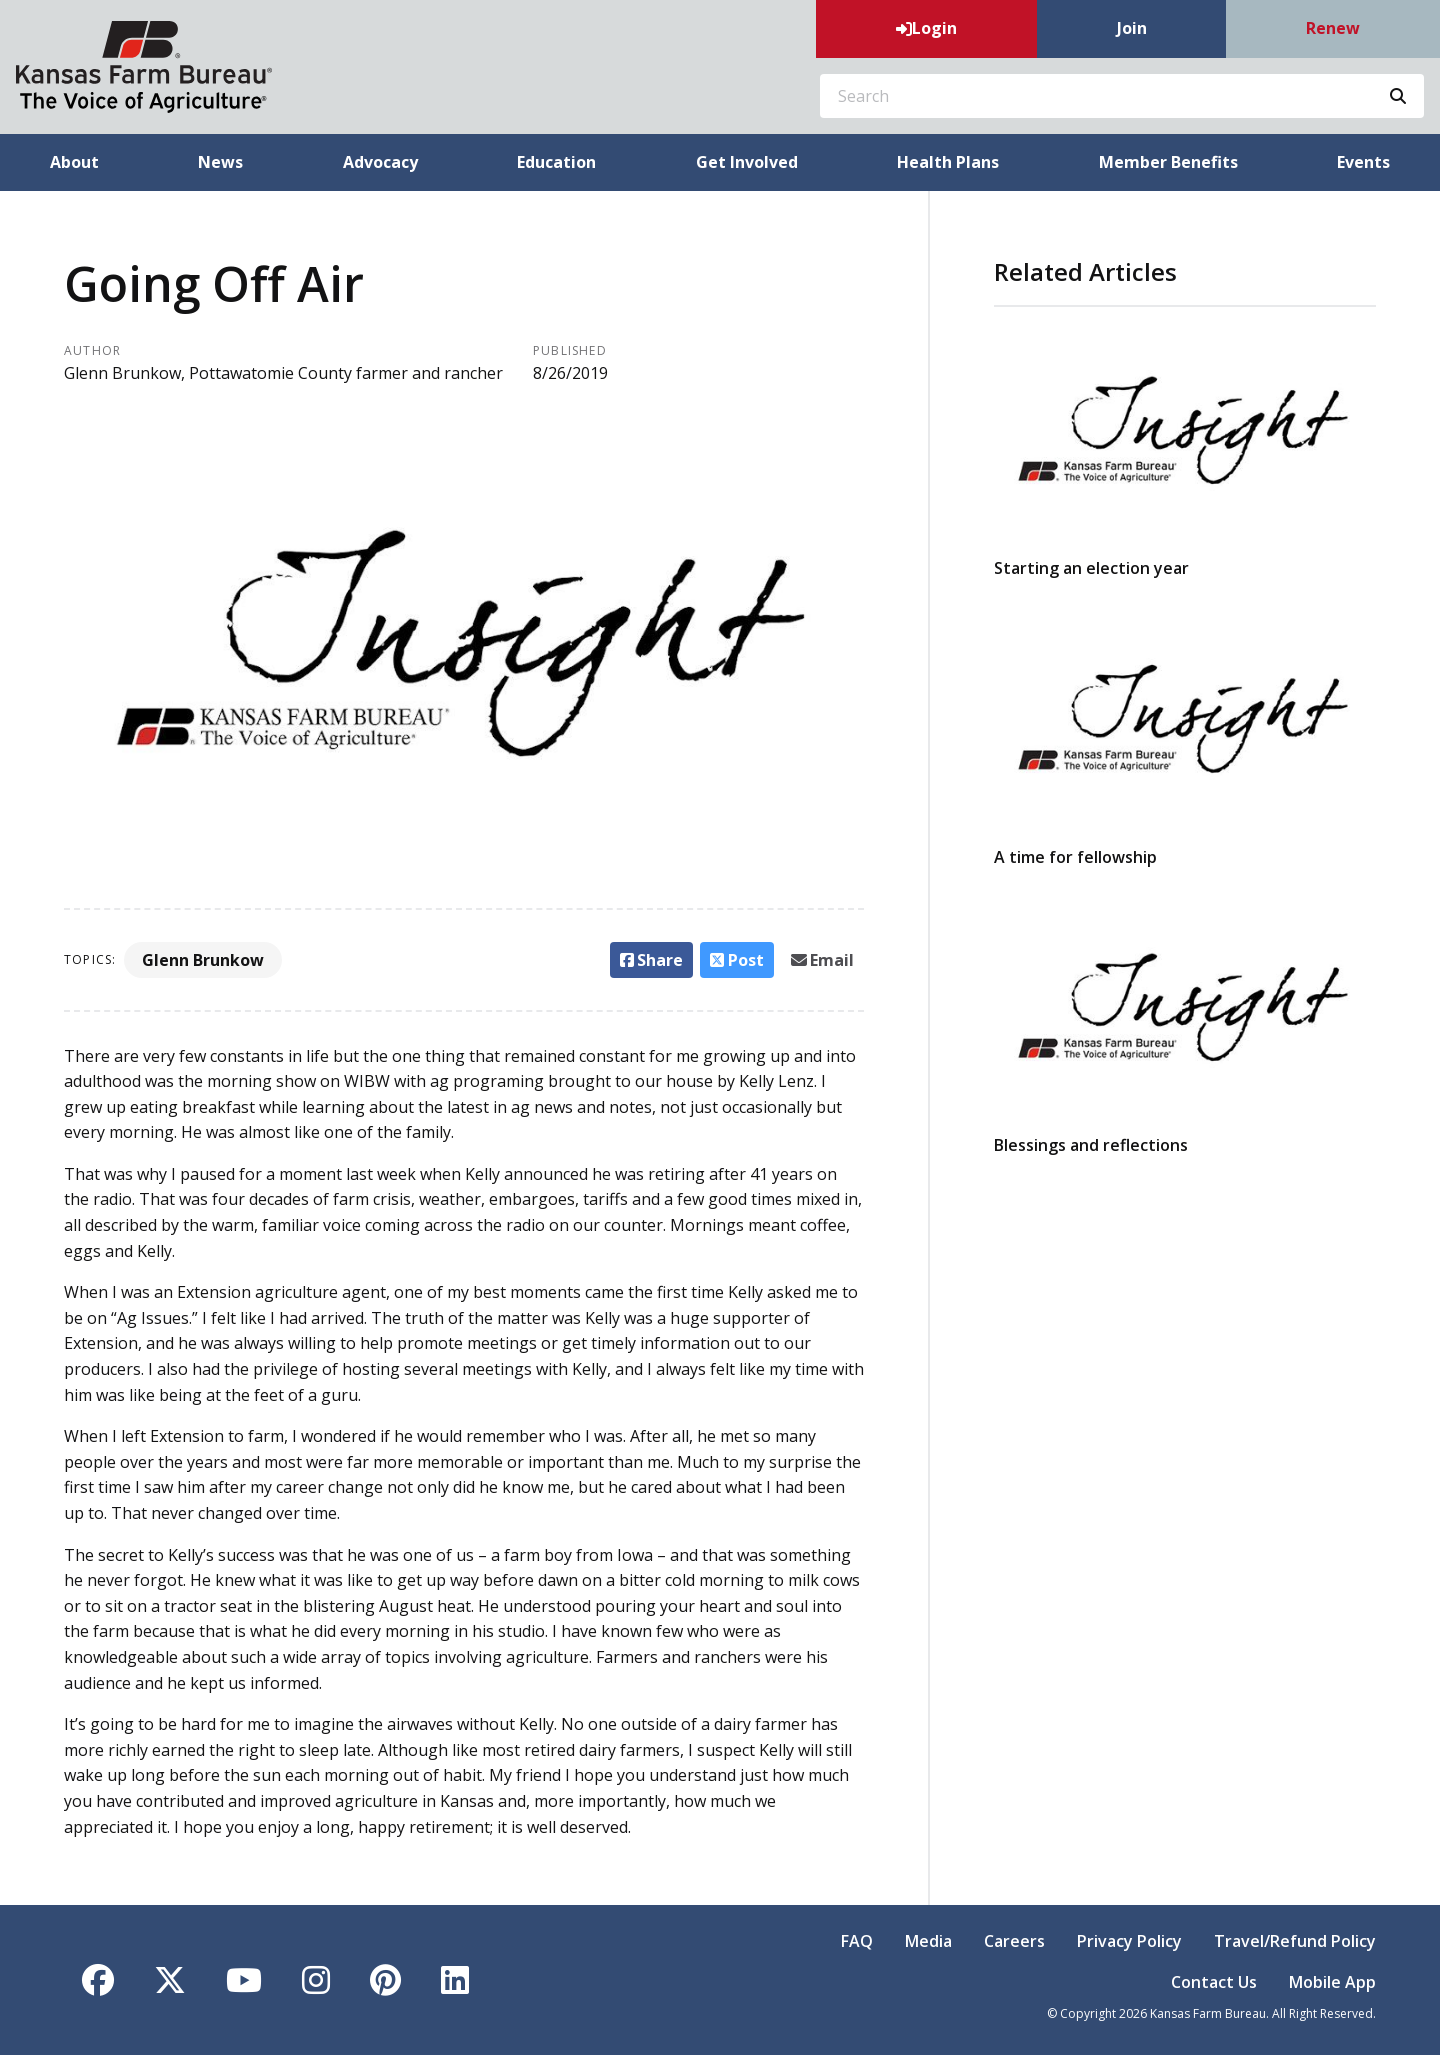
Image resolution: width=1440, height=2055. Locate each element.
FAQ (857, 1941)
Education (556, 162)
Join (1132, 28)
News (220, 162)
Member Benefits (1168, 162)
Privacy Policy (1129, 1941)
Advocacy (380, 162)
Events (1363, 162)
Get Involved (747, 162)
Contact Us (1214, 1982)
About (74, 162)
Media (928, 1941)
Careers (1014, 1941)
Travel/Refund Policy (1295, 1941)
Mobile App (1332, 1982)
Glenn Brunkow (203, 960)
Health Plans (948, 162)
